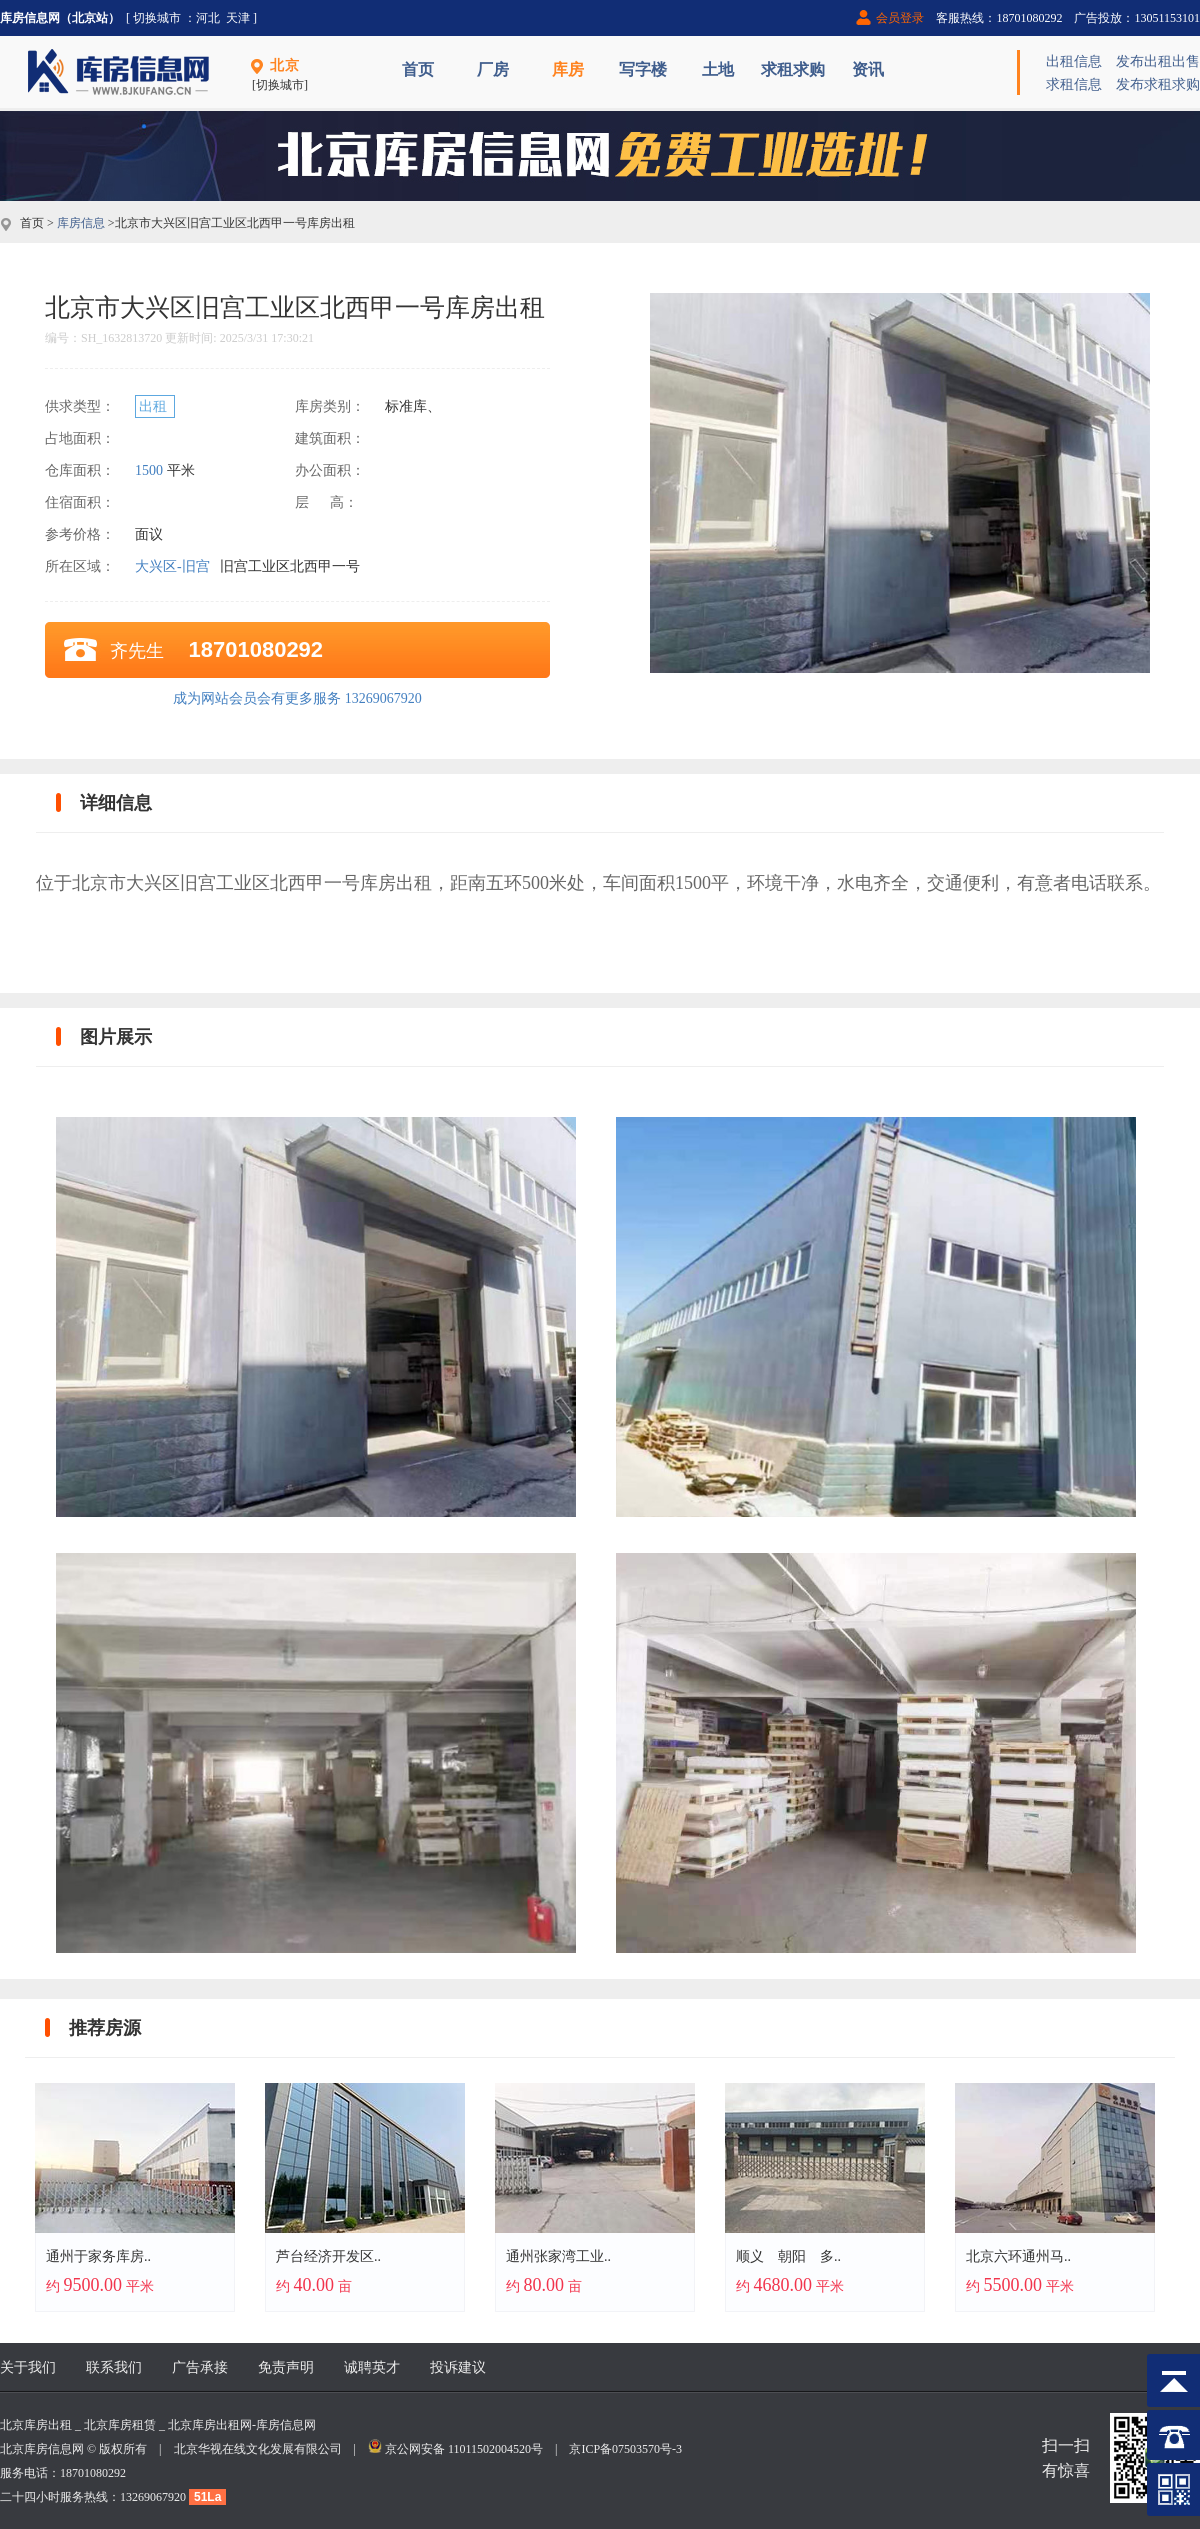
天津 (238, 18)
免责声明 (286, 2367)
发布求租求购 (1158, 84)
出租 (155, 406)
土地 (718, 69)
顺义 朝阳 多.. (788, 2256)
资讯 (868, 69)
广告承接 (200, 2367)
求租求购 (793, 69)
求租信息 (1074, 84)
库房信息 (81, 223)
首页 (418, 69)
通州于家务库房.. (98, 2256)
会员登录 (900, 18)
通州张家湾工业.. (558, 2256)
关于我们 (28, 2367)
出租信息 (1074, 61)
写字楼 (643, 69)
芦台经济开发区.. (328, 2256)
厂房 (493, 69)
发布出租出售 (1158, 61)
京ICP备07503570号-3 (625, 2449)
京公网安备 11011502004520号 (464, 2449)
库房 (568, 69)
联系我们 (114, 2367)
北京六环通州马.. (1018, 2256)
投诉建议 (458, 2367)
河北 (208, 18)
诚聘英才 (372, 2367)
